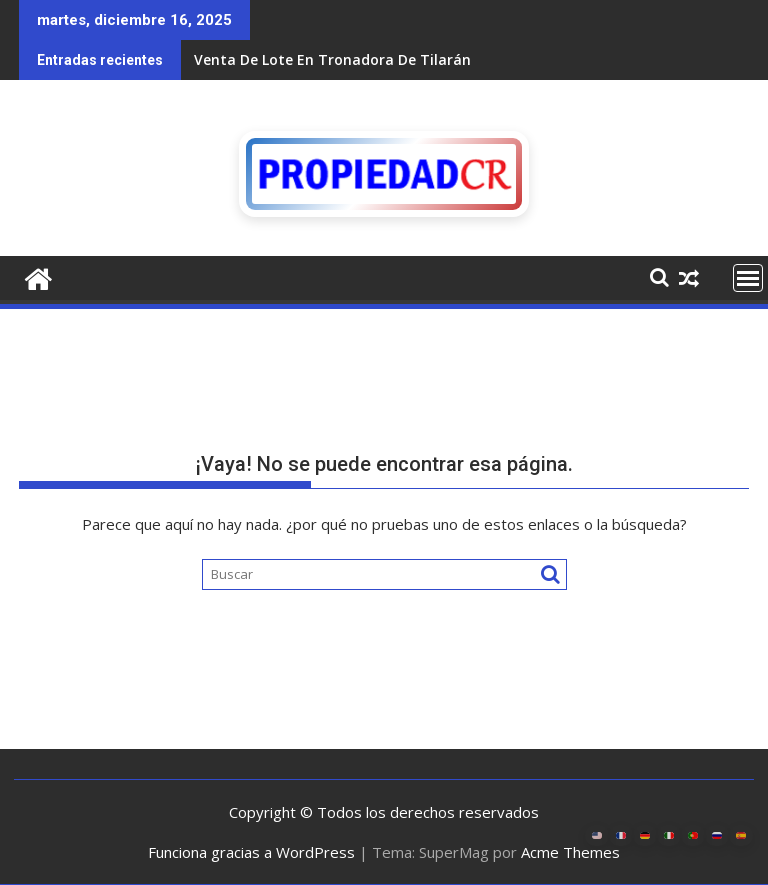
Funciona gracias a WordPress (251, 852)
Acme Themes (570, 852)
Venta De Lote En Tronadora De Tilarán (332, 59)
